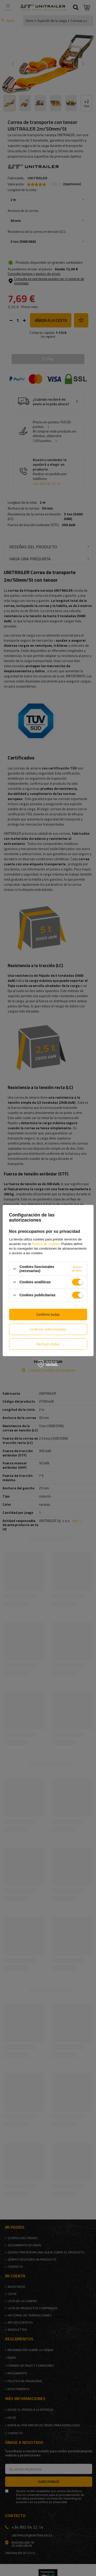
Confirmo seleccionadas (48, 1329)
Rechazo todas (48, 1344)
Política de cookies (45, 1244)
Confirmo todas (48, 1314)
